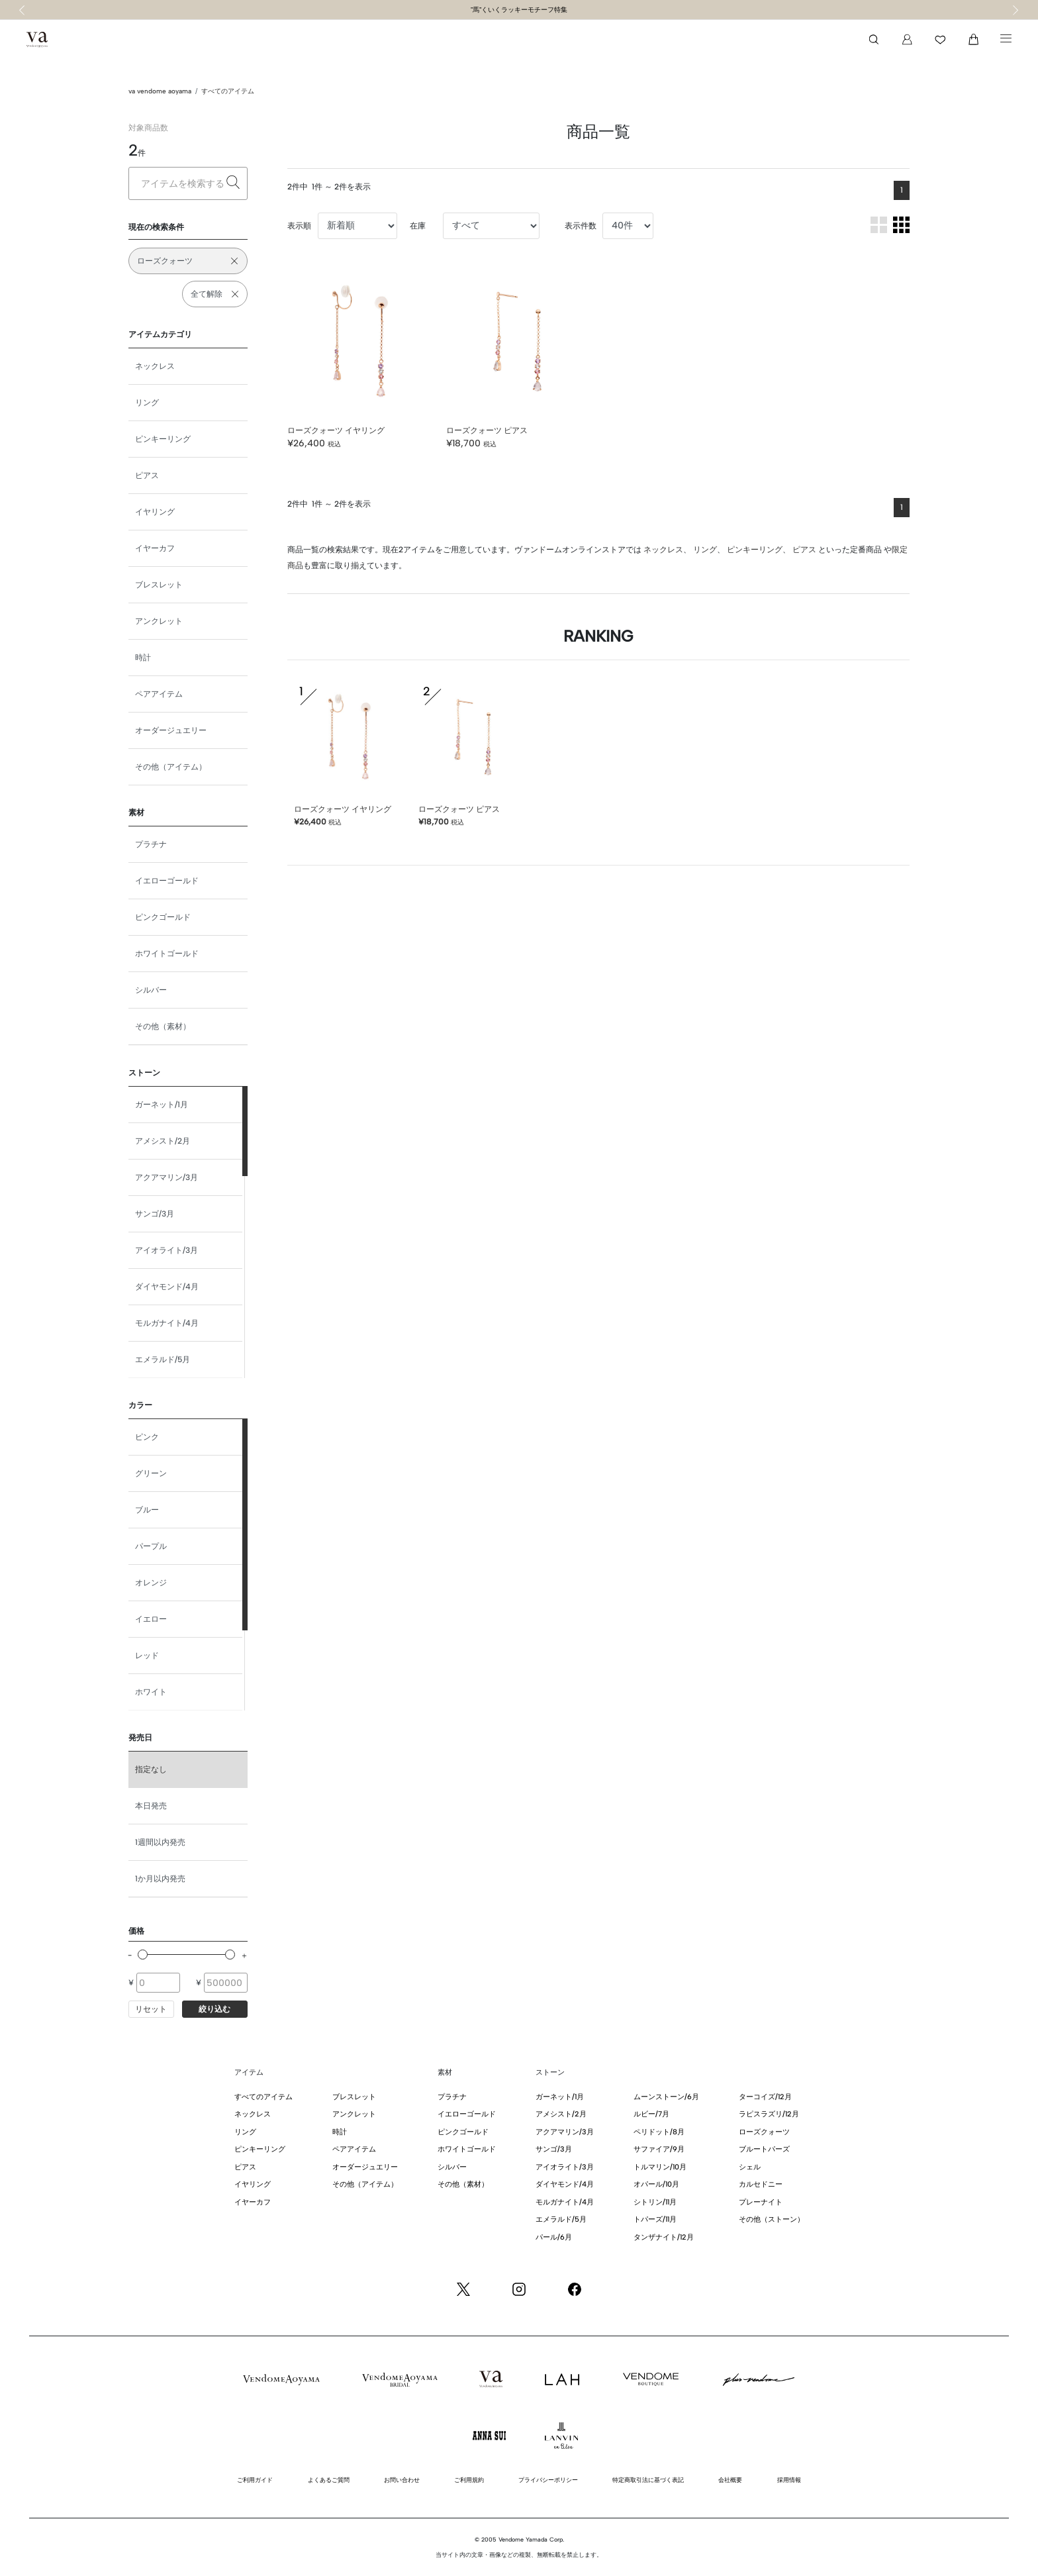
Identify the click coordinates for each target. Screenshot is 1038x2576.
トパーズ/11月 (655, 2219)
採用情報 (789, 2479)
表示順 (299, 225)
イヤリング (155, 512)
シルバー (151, 990)
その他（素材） (163, 1026)
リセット (151, 2009)
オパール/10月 (656, 2184)
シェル (750, 2167)
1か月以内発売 (160, 1878)
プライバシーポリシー (548, 2479)
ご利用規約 (469, 2479)
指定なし (151, 1769)
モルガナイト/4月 (167, 1323)
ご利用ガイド (255, 2479)
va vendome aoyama (159, 91)
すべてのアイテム (227, 91)
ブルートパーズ (764, 2149)
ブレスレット (159, 584)
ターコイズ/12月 (765, 2097)
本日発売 (151, 1805)
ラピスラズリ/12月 (769, 2114)
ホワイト (151, 1692)
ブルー (147, 1509)
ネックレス (155, 366)
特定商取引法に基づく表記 (648, 2479)
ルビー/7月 (651, 2114)
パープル (151, 1546)
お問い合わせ (402, 2479)
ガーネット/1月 (161, 1104)
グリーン (151, 1473)
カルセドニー (760, 2184)
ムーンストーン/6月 (666, 2097)
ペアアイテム (159, 694)
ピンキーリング (163, 439)
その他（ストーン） (771, 2219)
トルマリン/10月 (660, 2167)
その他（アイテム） (171, 766)
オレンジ (151, 1582)
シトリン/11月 (655, 2202)
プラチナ (151, 844)
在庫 (418, 225)
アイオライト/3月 (166, 1250)
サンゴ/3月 (154, 1213)
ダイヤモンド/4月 (167, 1286)
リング (147, 402)
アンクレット (159, 621)
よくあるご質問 (329, 2479)
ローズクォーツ (764, 2132)
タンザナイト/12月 (664, 2237)
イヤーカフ (155, 548)
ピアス (147, 475)
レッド (147, 1655)
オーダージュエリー (171, 730)
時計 (143, 657)
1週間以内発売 (160, 1842)
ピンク (147, 1437)
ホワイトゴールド (167, 953)
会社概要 (730, 2479)
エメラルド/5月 (162, 1359)
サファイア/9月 (659, 2149)
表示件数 (580, 225)
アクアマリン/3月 (166, 1177)
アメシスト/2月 (162, 1141)
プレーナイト (760, 2202)
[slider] (143, 1954)
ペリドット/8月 (659, 2132)
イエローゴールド (167, 880)
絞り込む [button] (214, 2009)
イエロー (151, 1619)
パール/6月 (554, 2237)
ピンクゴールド (163, 917)
